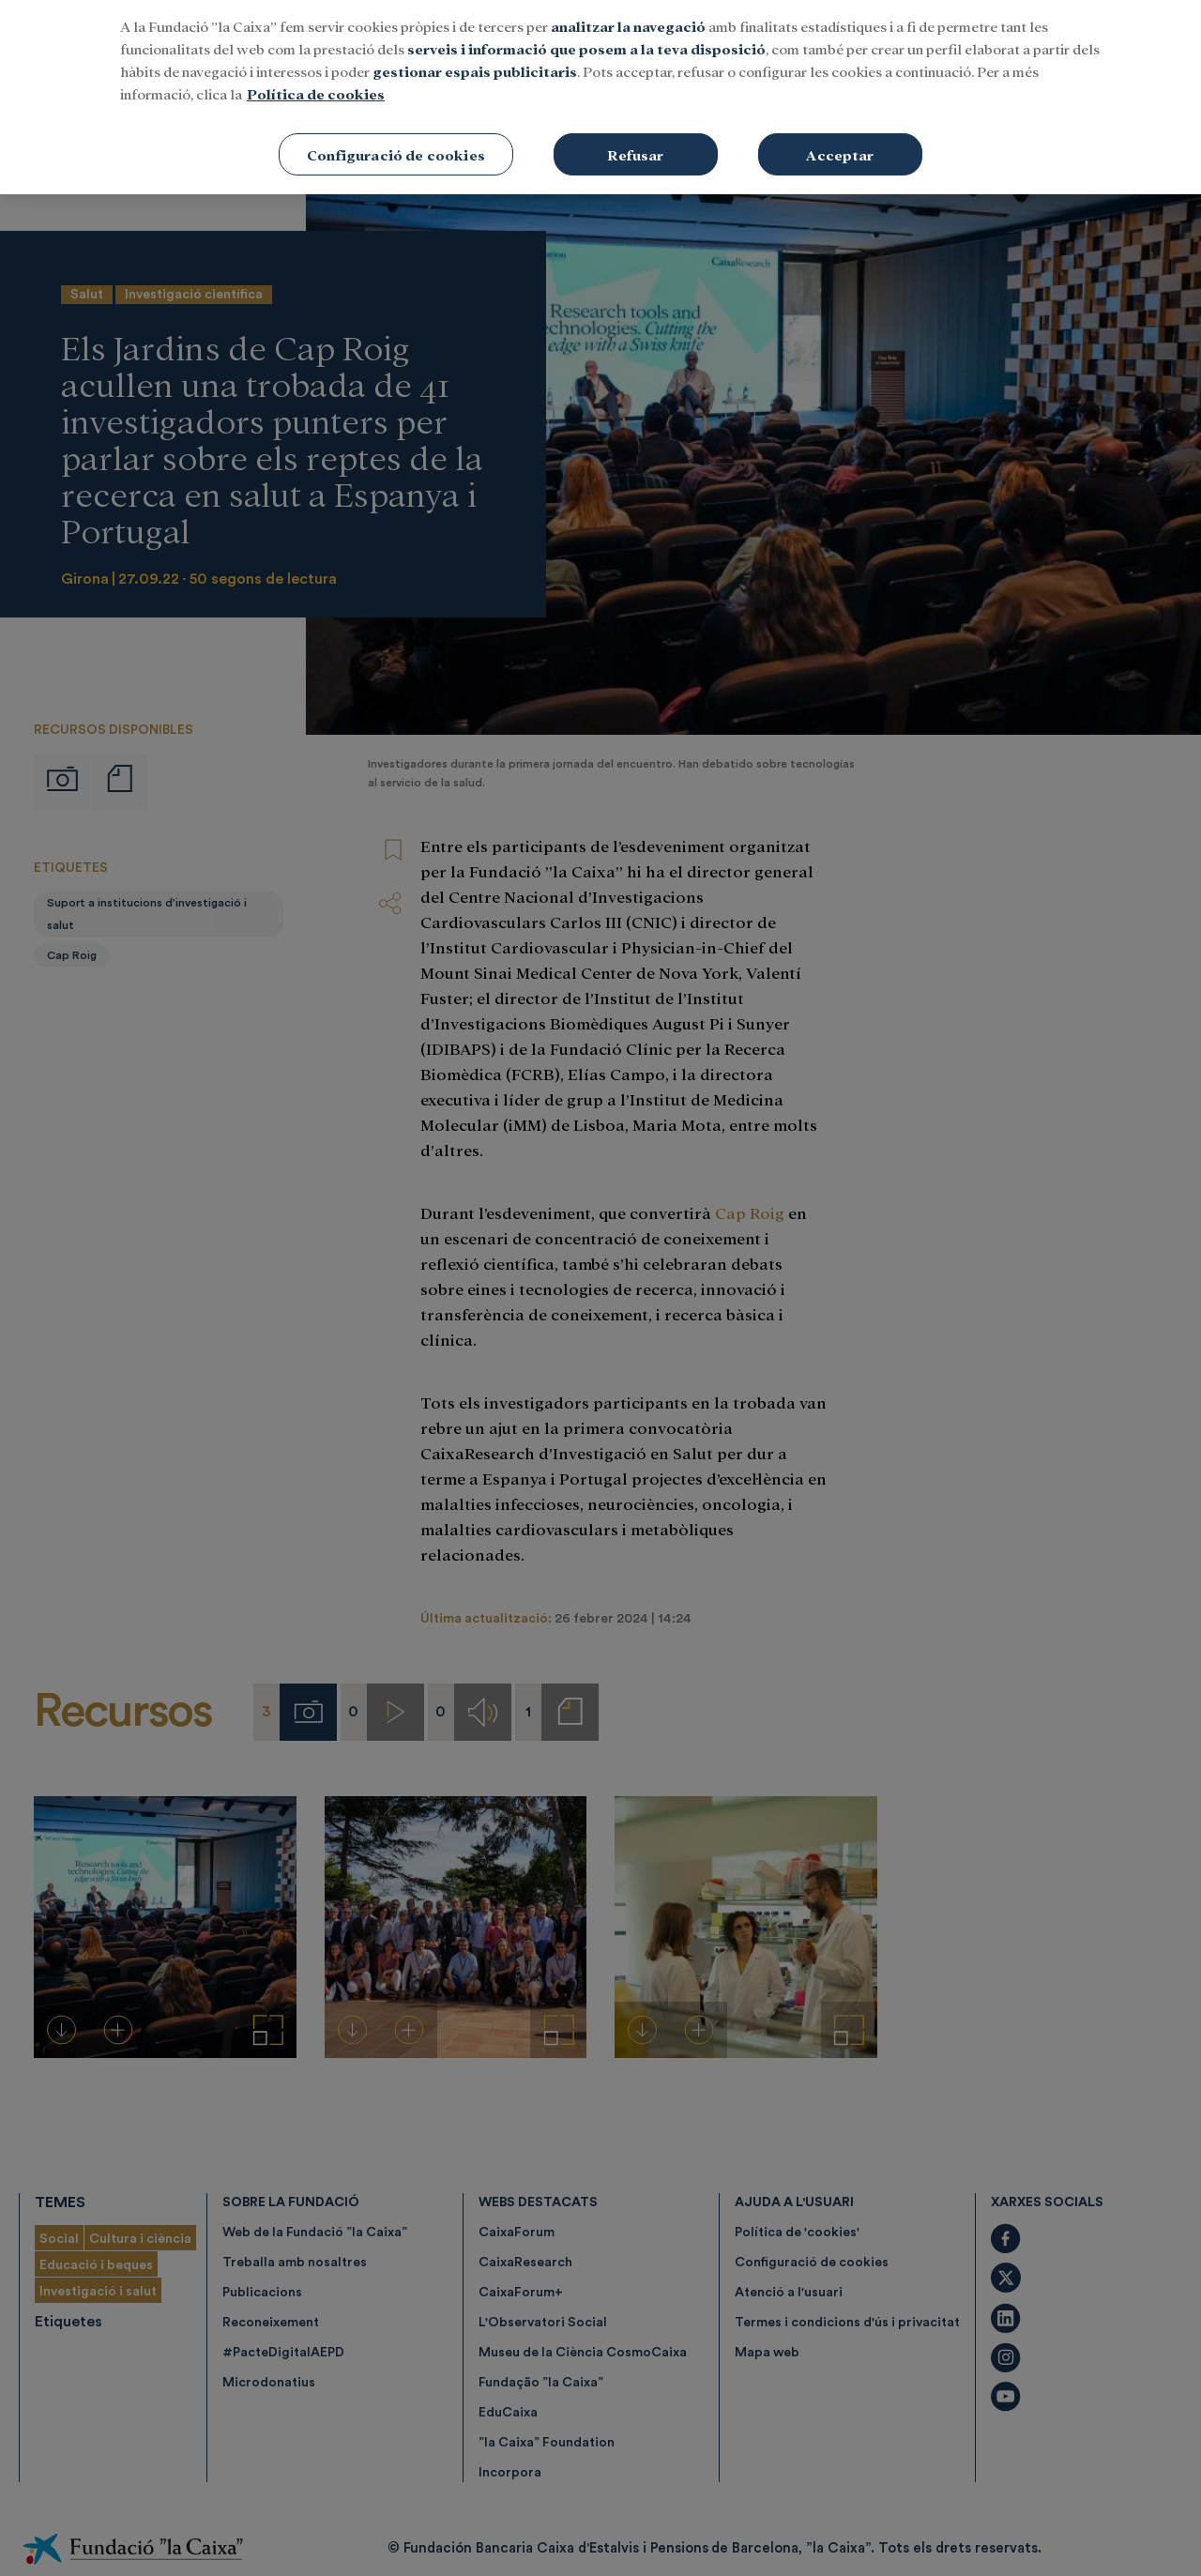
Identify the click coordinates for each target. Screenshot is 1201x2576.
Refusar (635, 139)
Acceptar (840, 139)
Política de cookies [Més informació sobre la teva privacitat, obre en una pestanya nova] (316, 78)
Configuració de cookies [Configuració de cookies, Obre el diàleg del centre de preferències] (396, 139)
